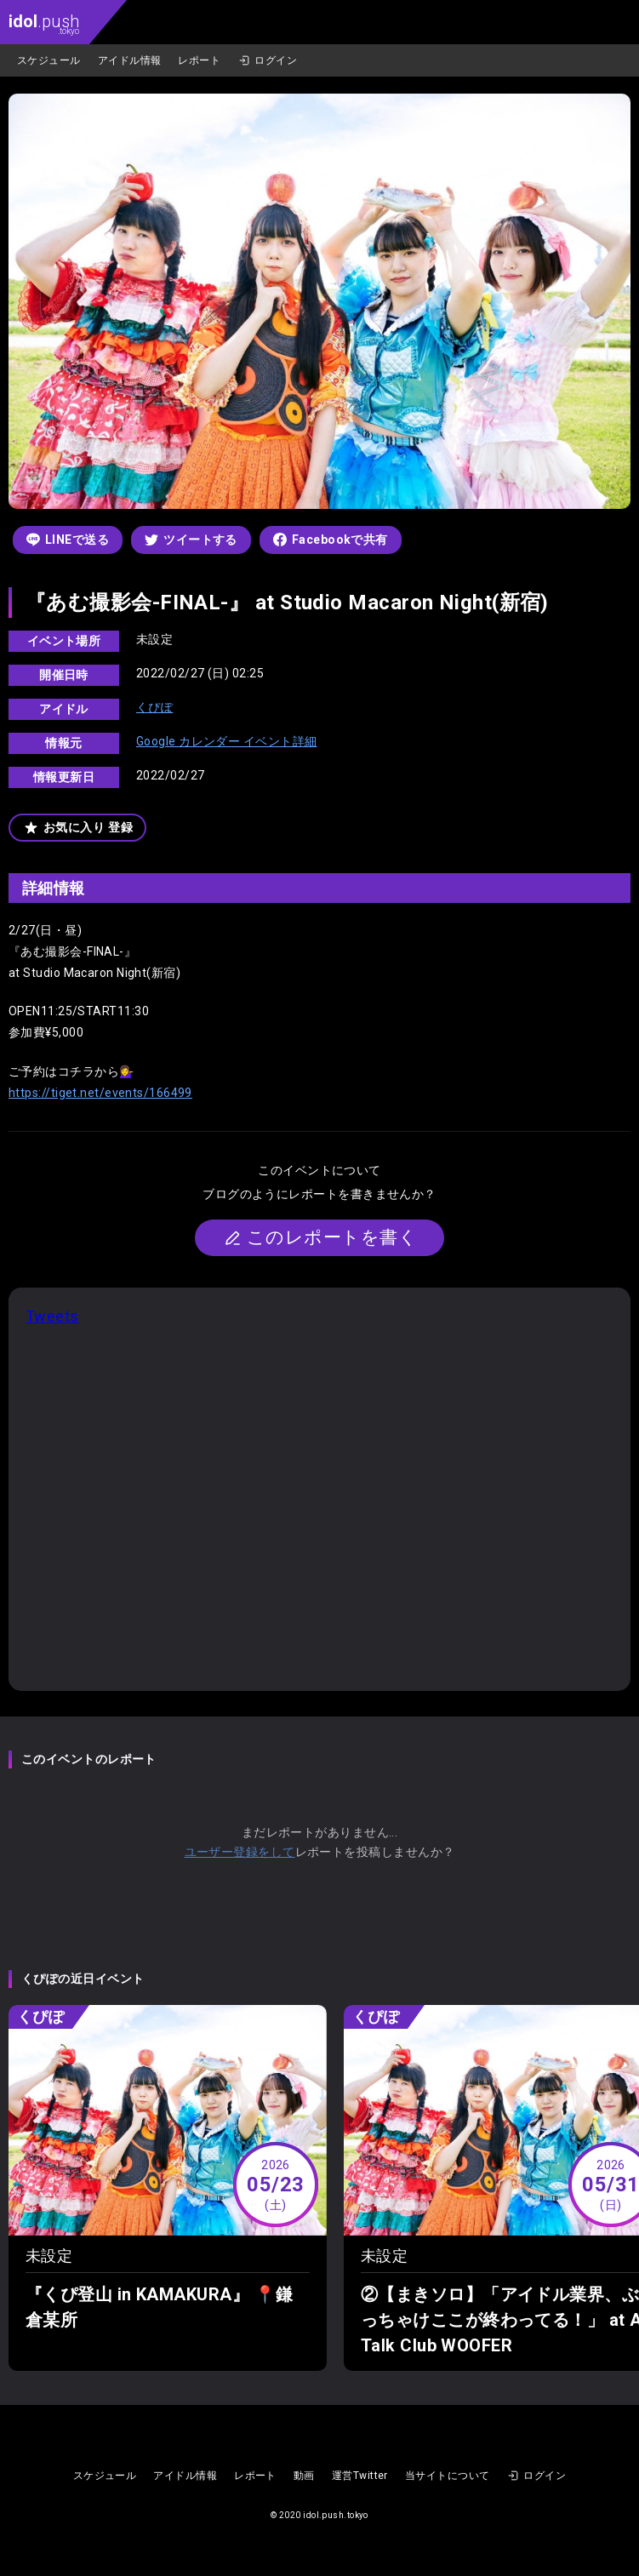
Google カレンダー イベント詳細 (226, 741)
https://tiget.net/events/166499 (100, 1093)
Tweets (52, 1316)
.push (44, 23)
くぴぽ (154, 707)
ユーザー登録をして (240, 1852)
